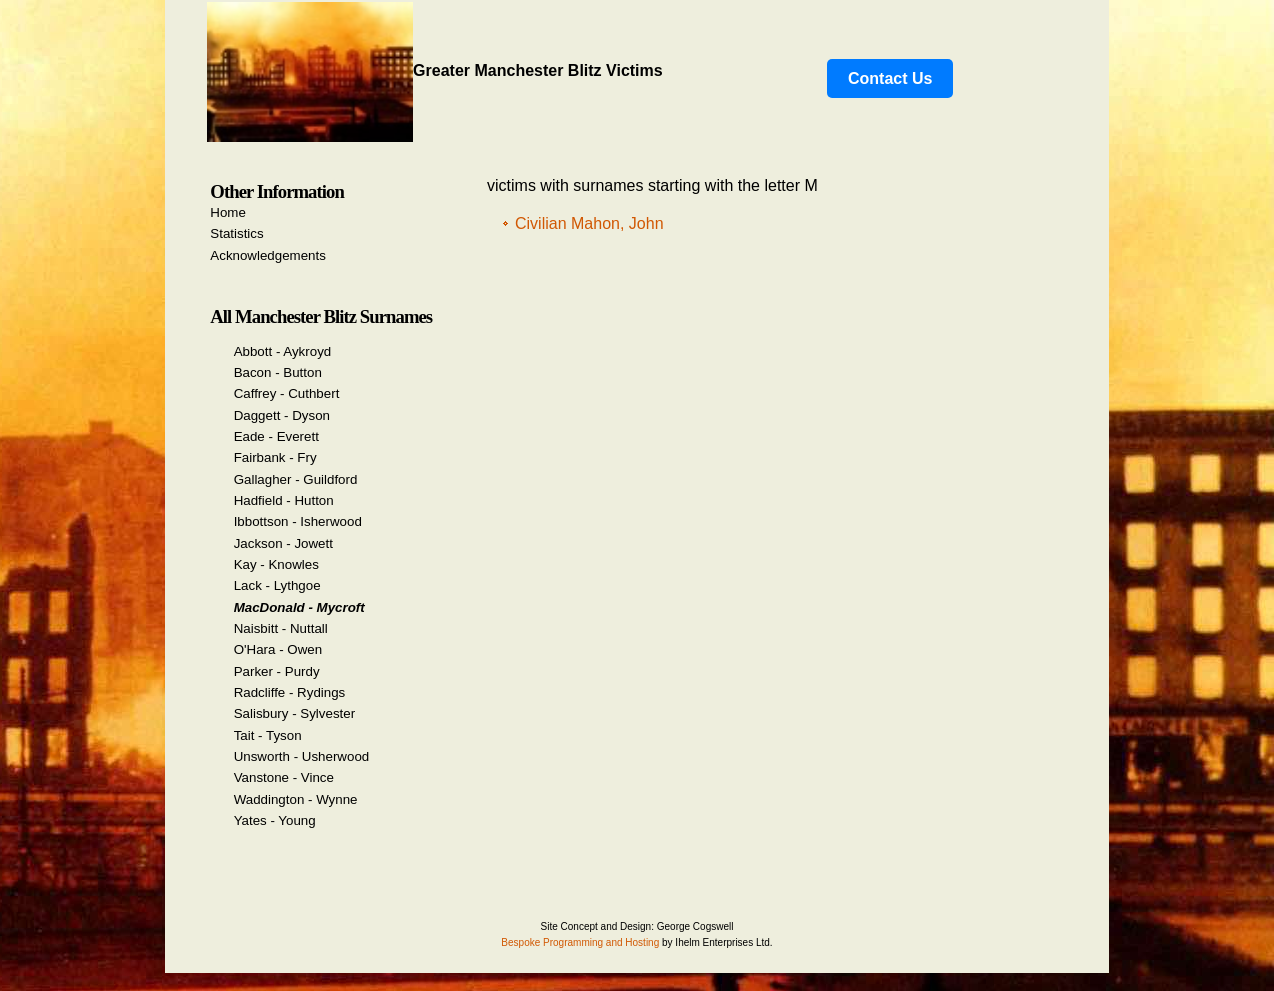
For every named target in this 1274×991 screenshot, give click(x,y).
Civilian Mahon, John (589, 223)
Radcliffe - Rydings (290, 692)
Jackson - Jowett (283, 543)
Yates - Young (275, 820)
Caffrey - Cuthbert (287, 393)
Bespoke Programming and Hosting (580, 942)
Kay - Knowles (276, 564)
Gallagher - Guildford (296, 479)
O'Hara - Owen (278, 649)
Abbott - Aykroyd (283, 351)
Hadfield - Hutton (284, 500)
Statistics (236, 233)
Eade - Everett (276, 436)
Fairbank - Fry (275, 457)
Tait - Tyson (268, 735)
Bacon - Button (278, 372)
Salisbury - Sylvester (294, 713)
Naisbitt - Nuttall (281, 628)
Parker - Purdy (277, 671)
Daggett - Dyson (282, 415)
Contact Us (890, 78)
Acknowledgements (268, 255)
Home (228, 212)
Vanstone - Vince (284, 777)
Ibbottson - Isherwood (298, 521)
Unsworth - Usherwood (302, 756)
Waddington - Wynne (296, 799)
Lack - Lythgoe (277, 585)
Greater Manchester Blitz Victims (435, 70)
